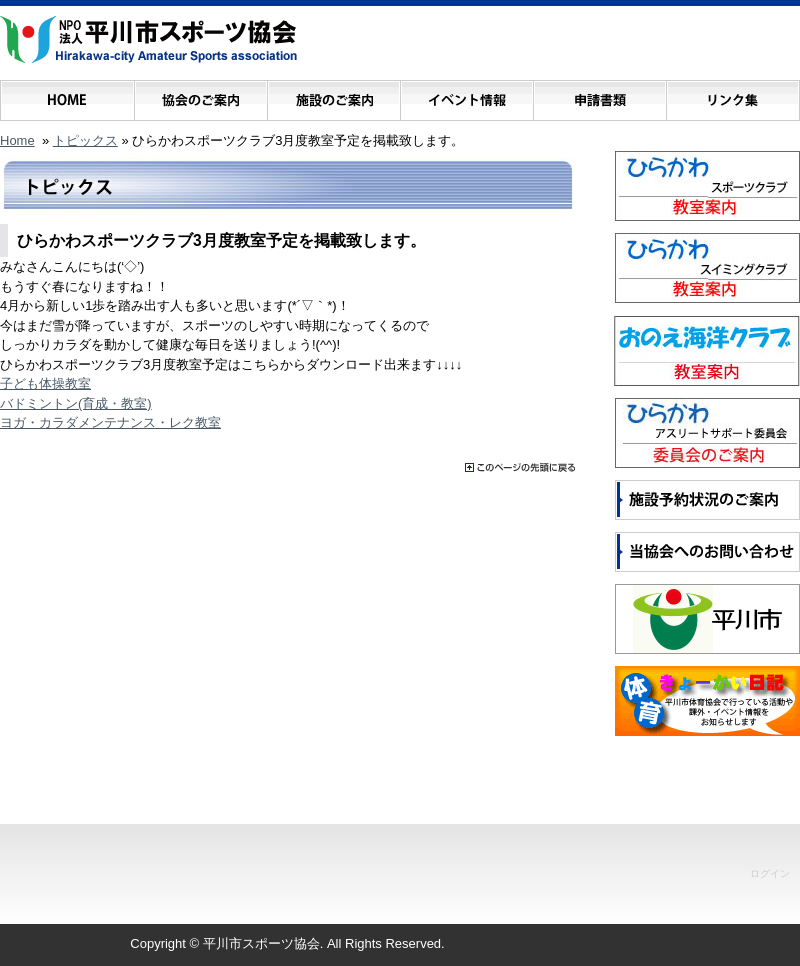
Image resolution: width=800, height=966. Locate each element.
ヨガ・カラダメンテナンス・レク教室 (110, 422)
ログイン (770, 873)
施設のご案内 (333, 95)
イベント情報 (466, 95)
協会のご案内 (200, 95)
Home (17, 140)
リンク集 (732, 95)
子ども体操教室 (45, 383)
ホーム (67, 95)
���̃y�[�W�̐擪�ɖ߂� (520, 467)
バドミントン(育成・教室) (76, 403)
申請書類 (599, 95)
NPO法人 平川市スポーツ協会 (148, 40)
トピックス (85, 140)
